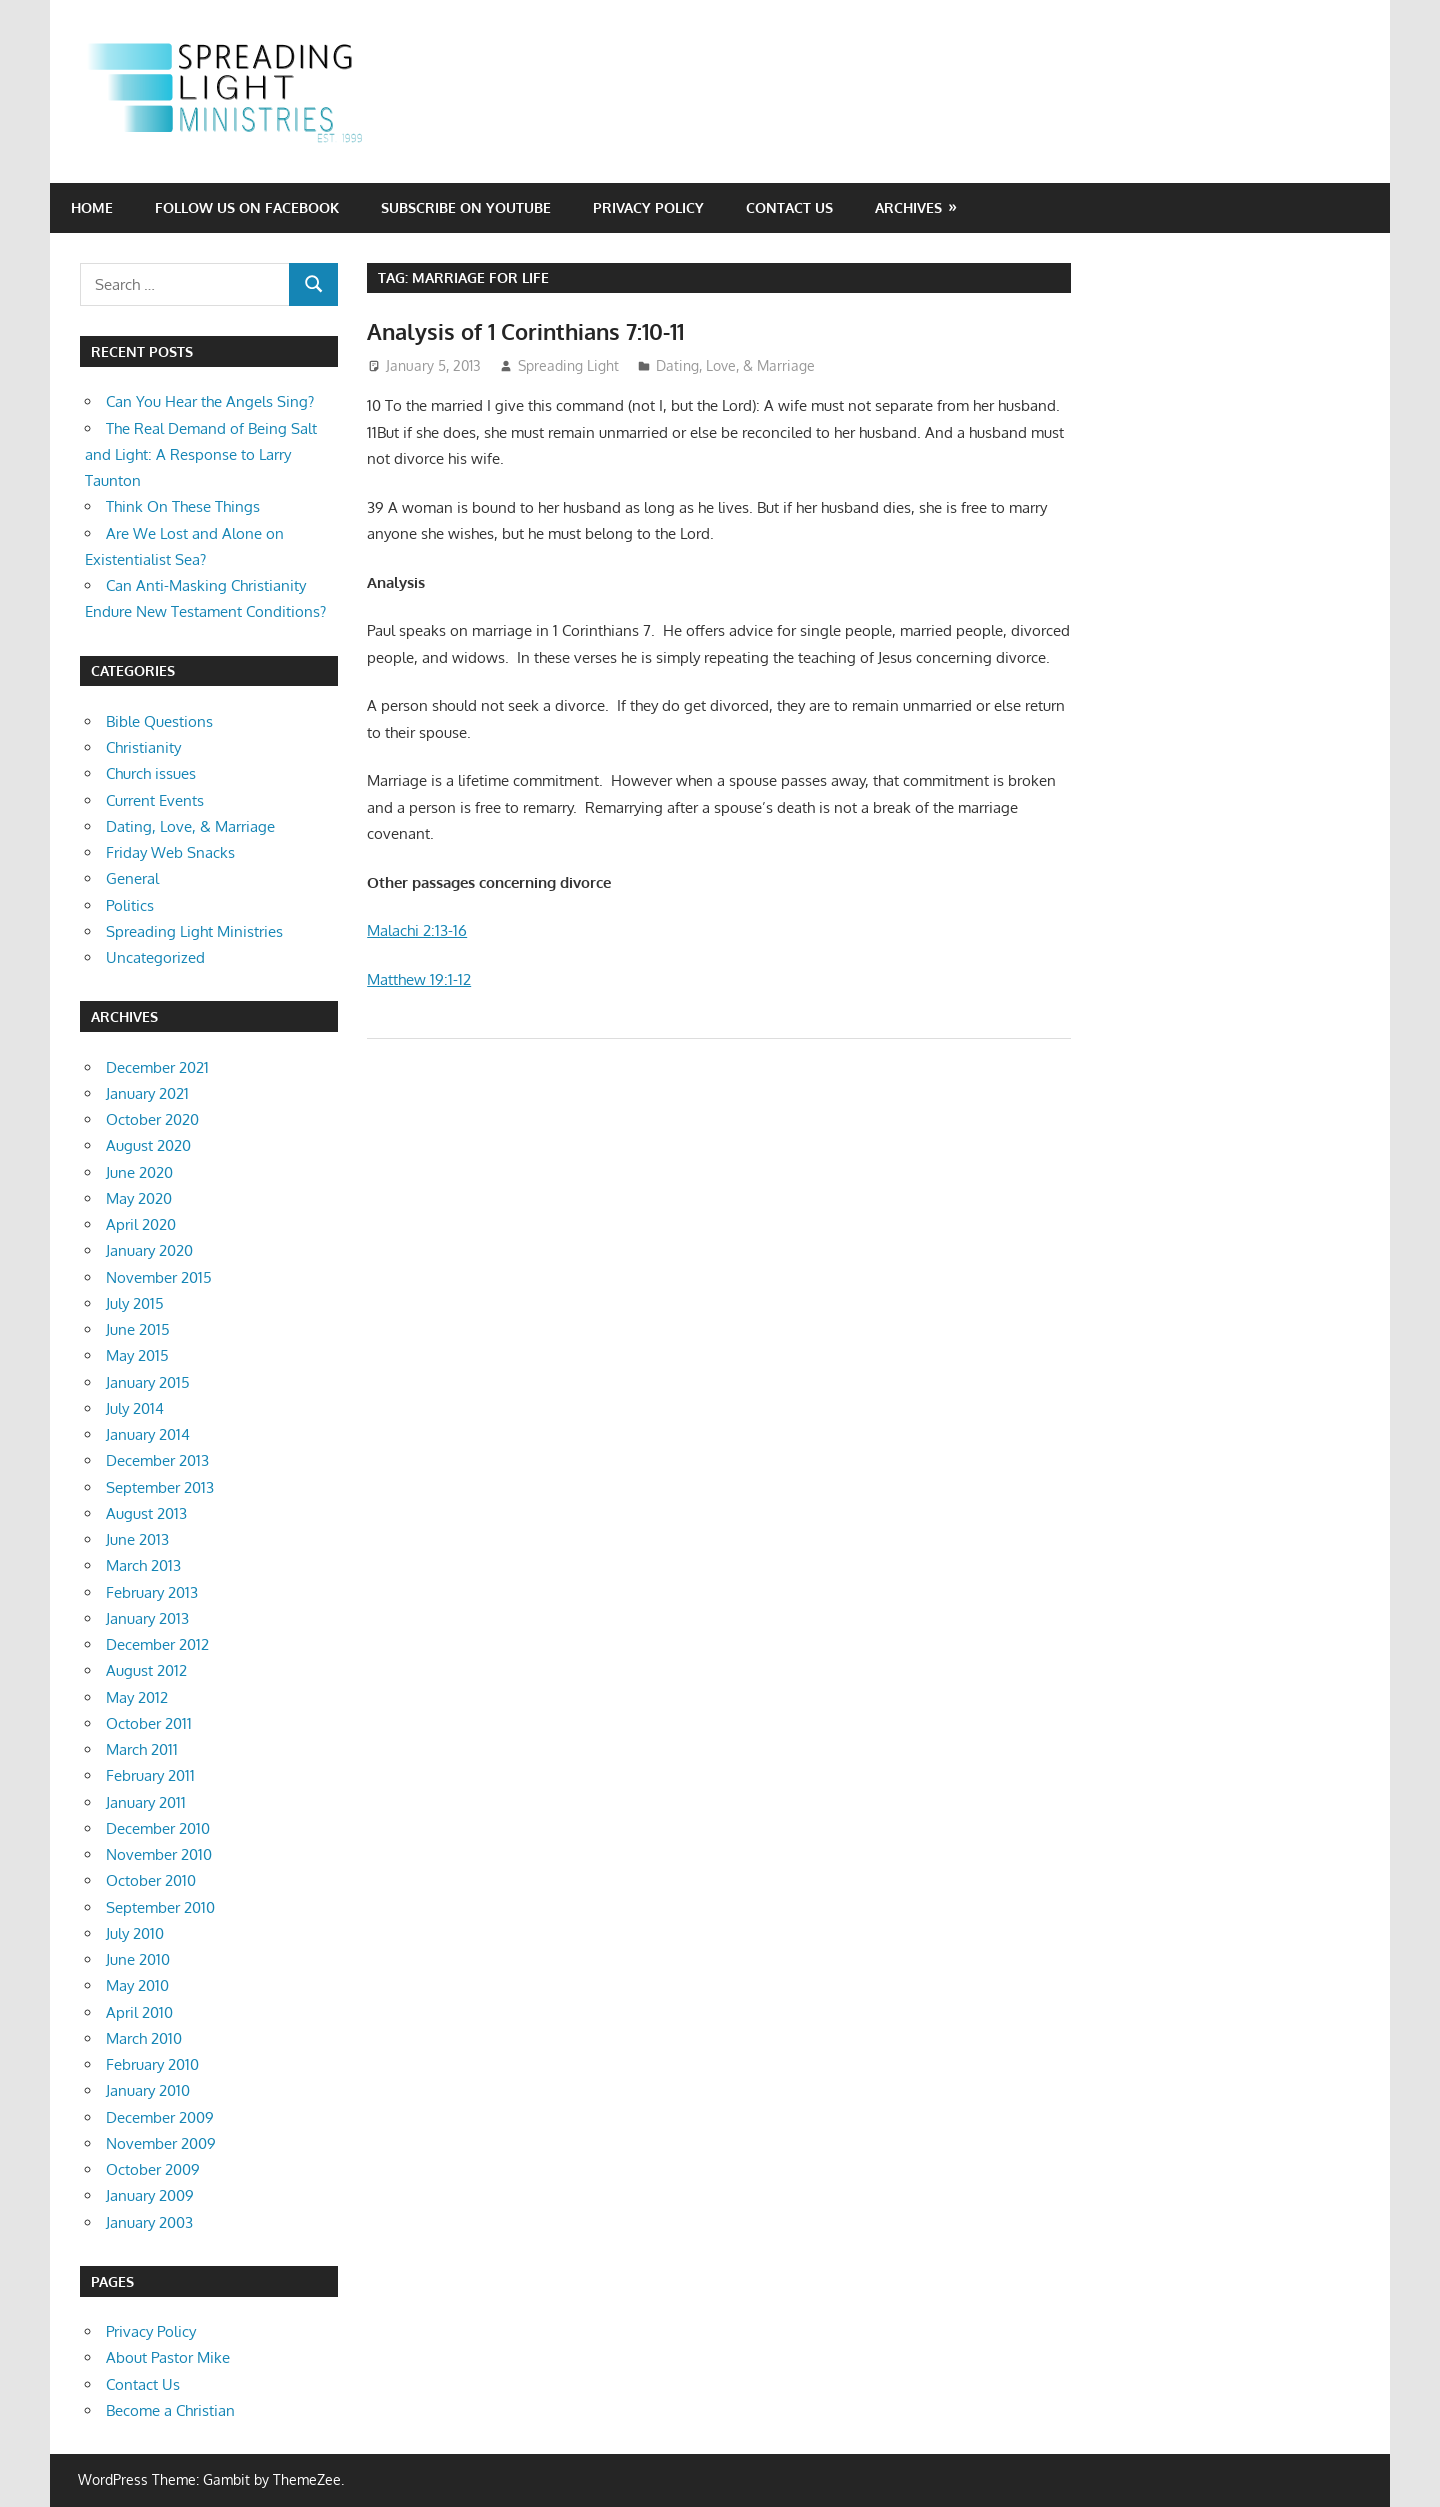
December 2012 (157, 1644)
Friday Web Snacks (170, 852)
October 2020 (152, 1119)
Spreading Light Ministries (194, 931)
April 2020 (141, 1224)
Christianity (143, 747)
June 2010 (138, 1959)
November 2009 (161, 2143)
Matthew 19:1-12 (419, 979)
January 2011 (146, 1802)
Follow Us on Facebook (247, 207)
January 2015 (148, 1382)
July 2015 (135, 1303)
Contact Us (789, 207)
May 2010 (137, 1985)
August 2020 (148, 1145)
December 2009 (160, 2117)
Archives (908, 207)
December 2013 (157, 1460)
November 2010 (159, 1854)
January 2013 (147, 1618)
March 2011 (142, 1749)
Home (92, 207)
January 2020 (149, 1250)
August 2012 (146, 1670)
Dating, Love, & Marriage (735, 365)
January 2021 (147, 1093)
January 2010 (148, 2090)
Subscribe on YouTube (466, 207)
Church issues (151, 773)
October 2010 (151, 1880)
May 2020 (139, 1198)
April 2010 (139, 2012)
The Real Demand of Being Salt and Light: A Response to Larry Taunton (201, 455)
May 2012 (137, 1697)
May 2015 (137, 1355)
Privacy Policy (648, 207)
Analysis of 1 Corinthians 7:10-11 (525, 331)
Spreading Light (568, 365)
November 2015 (159, 1277)
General (132, 878)
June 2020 (139, 1172)
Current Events (155, 800)
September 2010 (160, 1907)
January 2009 (150, 2195)
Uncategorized (155, 957)
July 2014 (135, 1408)
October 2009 (153, 2169)
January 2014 (148, 1434)
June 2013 (137, 1539)
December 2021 (157, 1067)
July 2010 (135, 1933)
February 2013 (152, 1592)
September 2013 (160, 1487)
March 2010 (144, 2038)
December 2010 (158, 1828)
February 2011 (150, 1775)
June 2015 (138, 1329)
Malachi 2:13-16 (417, 930)
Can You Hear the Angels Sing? (210, 401)
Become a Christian (170, 2410)
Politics (130, 905)
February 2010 (152, 2064)
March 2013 (143, 1565)
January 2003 (149, 2222)
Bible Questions (159, 721)
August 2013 (146, 1513)
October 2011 (149, 1723)
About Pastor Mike (168, 2357)
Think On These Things (183, 506)
